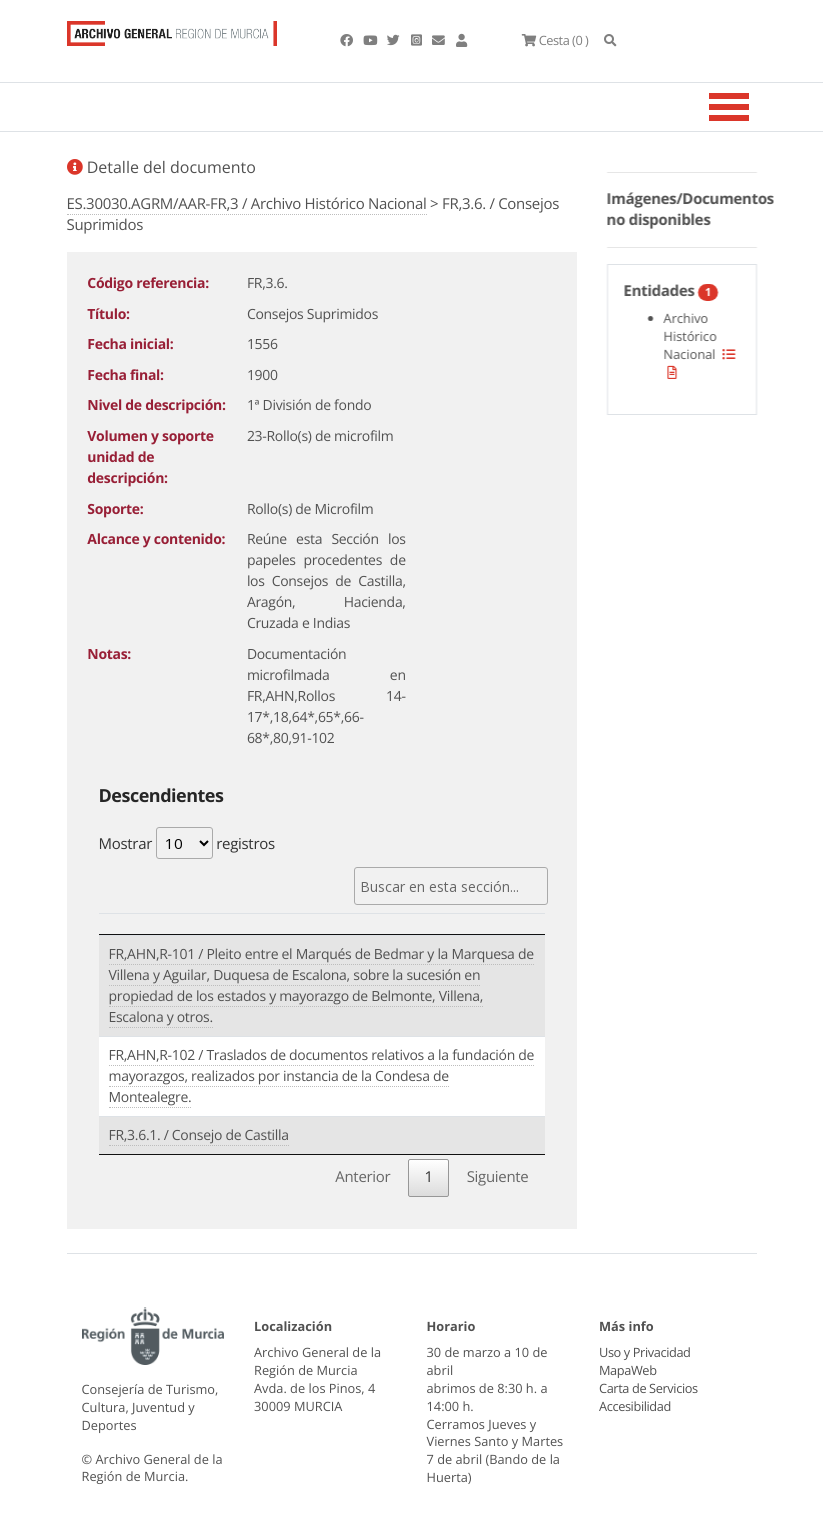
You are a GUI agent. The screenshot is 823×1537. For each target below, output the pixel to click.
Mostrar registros (187, 843)
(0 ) (555, 40)
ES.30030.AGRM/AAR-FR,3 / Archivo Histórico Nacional (247, 204)
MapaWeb (627, 1370)
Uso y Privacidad (644, 1352)
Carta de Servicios (647, 1388)
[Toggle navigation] (754, 107)
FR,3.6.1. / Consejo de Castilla (199, 1135)
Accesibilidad (634, 1406)
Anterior (362, 1177)
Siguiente (498, 1177)
